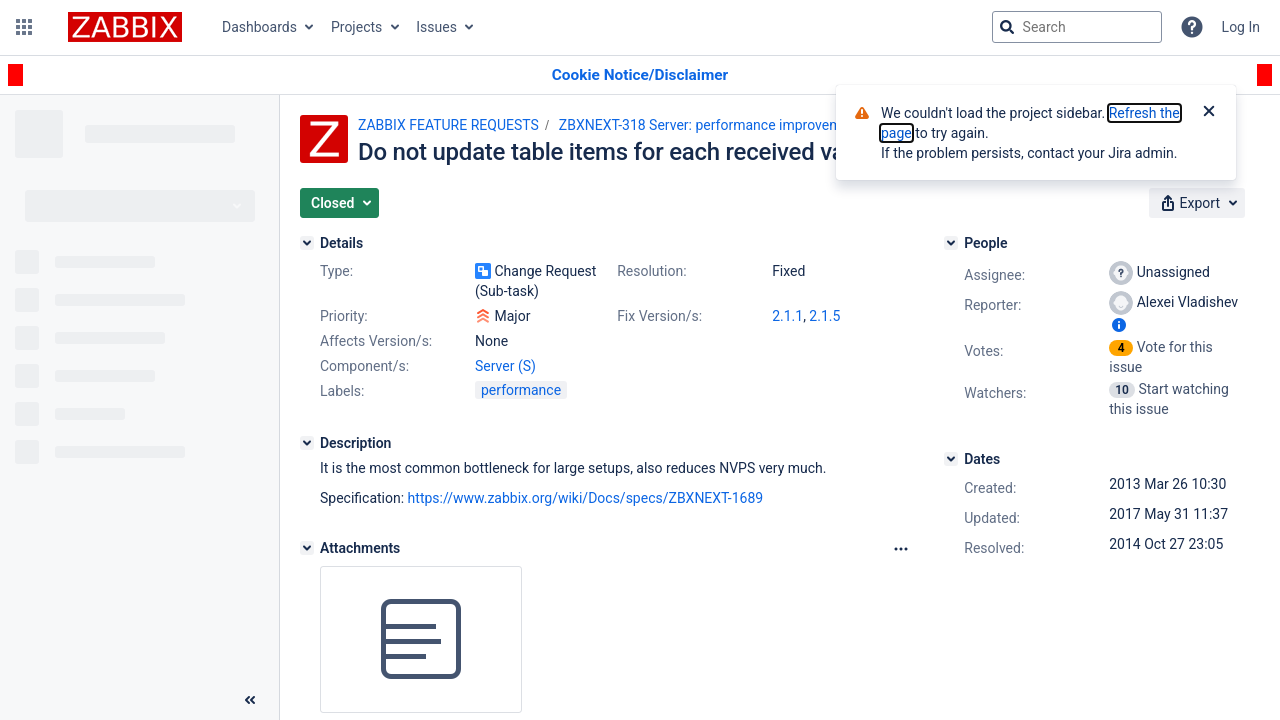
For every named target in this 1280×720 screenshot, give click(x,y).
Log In (1241, 27)
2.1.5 (824, 316)
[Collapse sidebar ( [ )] (250, 700)
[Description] (307, 443)
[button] (24, 27)
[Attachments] (307, 548)
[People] (951, 243)
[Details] (307, 243)
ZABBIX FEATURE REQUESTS (448, 125)
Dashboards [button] (259, 27)
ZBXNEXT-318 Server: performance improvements (714, 125)
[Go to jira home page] (125, 27)
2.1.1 (787, 316)
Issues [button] (436, 27)
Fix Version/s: (659, 316)
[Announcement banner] (640, 75)
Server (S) (505, 366)
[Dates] (951, 459)
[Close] (1209, 113)
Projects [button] (356, 27)
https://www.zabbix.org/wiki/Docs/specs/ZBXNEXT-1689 (586, 498)
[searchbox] (1077, 27)
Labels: (342, 391)
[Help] (1192, 27)
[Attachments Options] (901, 549)
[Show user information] (1119, 325)
